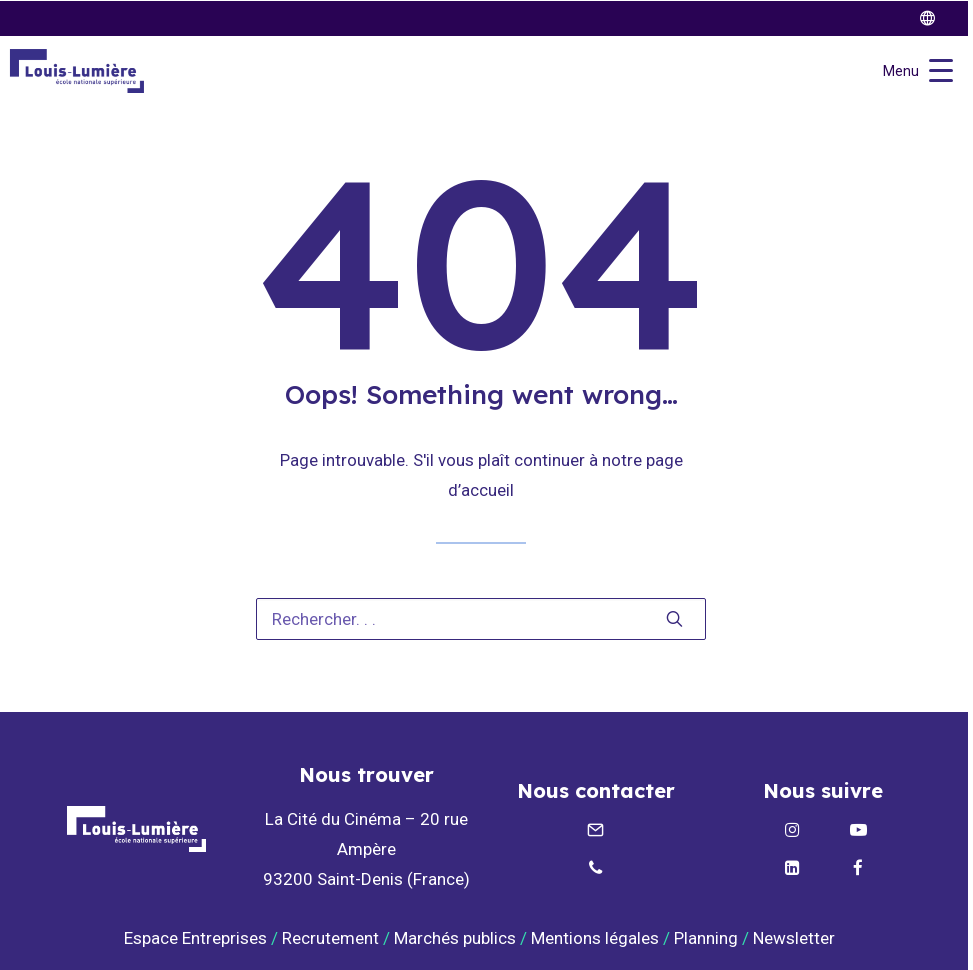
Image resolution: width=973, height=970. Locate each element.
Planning (706, 938)
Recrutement (330, 938)
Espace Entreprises (195, 938)
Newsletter (796, 938)
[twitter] (936, 18)
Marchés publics (455, 938)
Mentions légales (595, 938)
